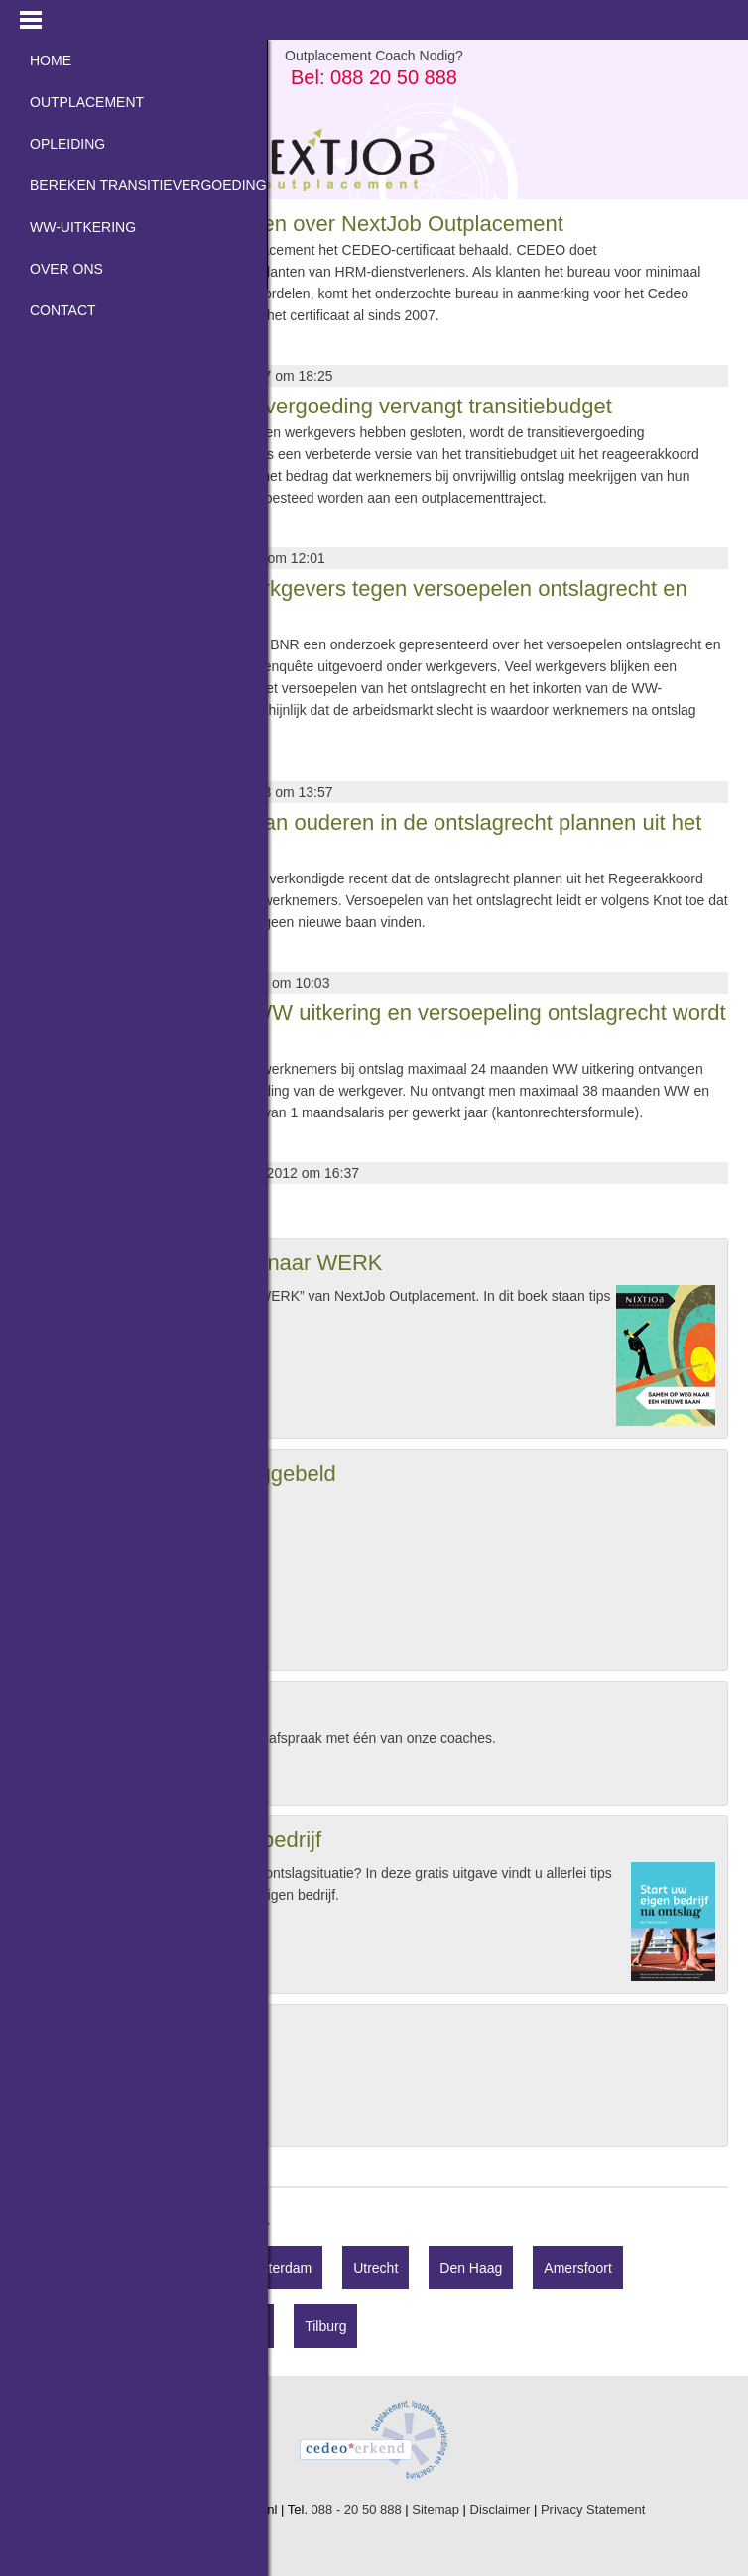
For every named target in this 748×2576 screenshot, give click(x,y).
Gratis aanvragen (97, 1355)
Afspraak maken (94, 1776)
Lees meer (52, 349)
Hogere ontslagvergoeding (139, 2062)
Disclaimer (500, 2509)
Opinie (77, 2110)
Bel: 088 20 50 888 (374, 77)
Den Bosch (150, 2326)
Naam (51, 1508)
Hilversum (61, 2268)
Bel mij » (70, 1641)
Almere (52, 2326)
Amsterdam (169, 2268)
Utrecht (375, 2268)
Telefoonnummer (84, 1572)
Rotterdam (279, 2268)
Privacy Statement (593, 2509)
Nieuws (80, 2086)
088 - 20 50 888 (357, 2509)
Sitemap (435, 2509)
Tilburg (325, 2326)
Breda (244, 2326)
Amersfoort (577, 2268)
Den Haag (470, 2268)
